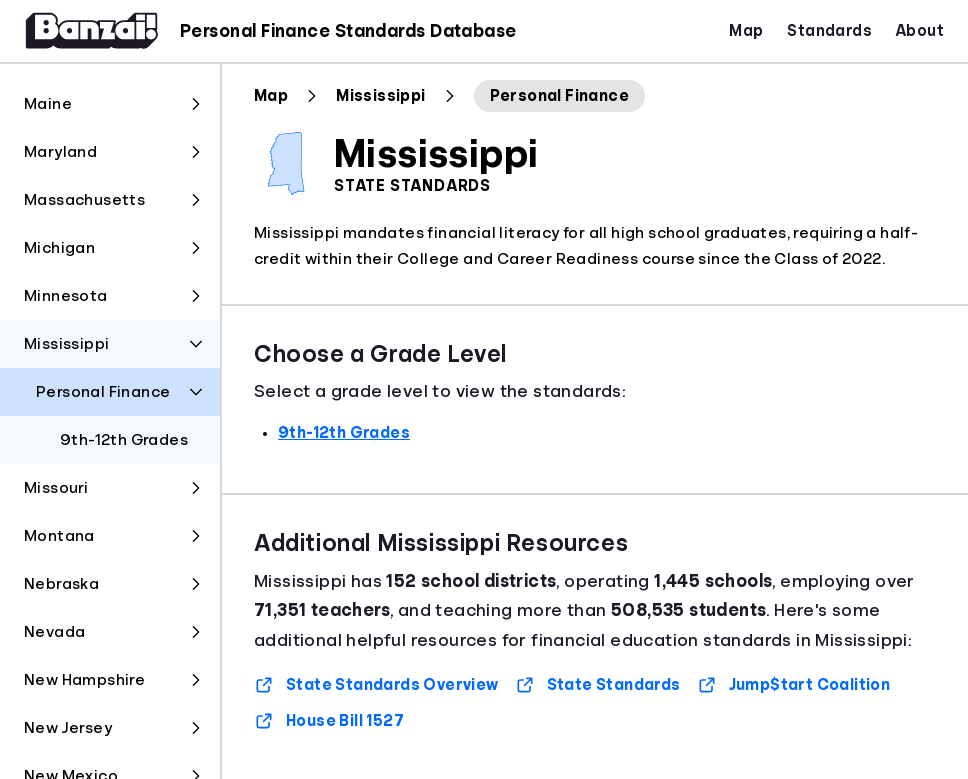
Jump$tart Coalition (794, 685)
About (920, 31)
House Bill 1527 (329, 721)
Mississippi (380, 96)
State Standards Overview (376, 685)
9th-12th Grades (344, 433)
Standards (829, 31)
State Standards (598, 685)
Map (746, 31)
